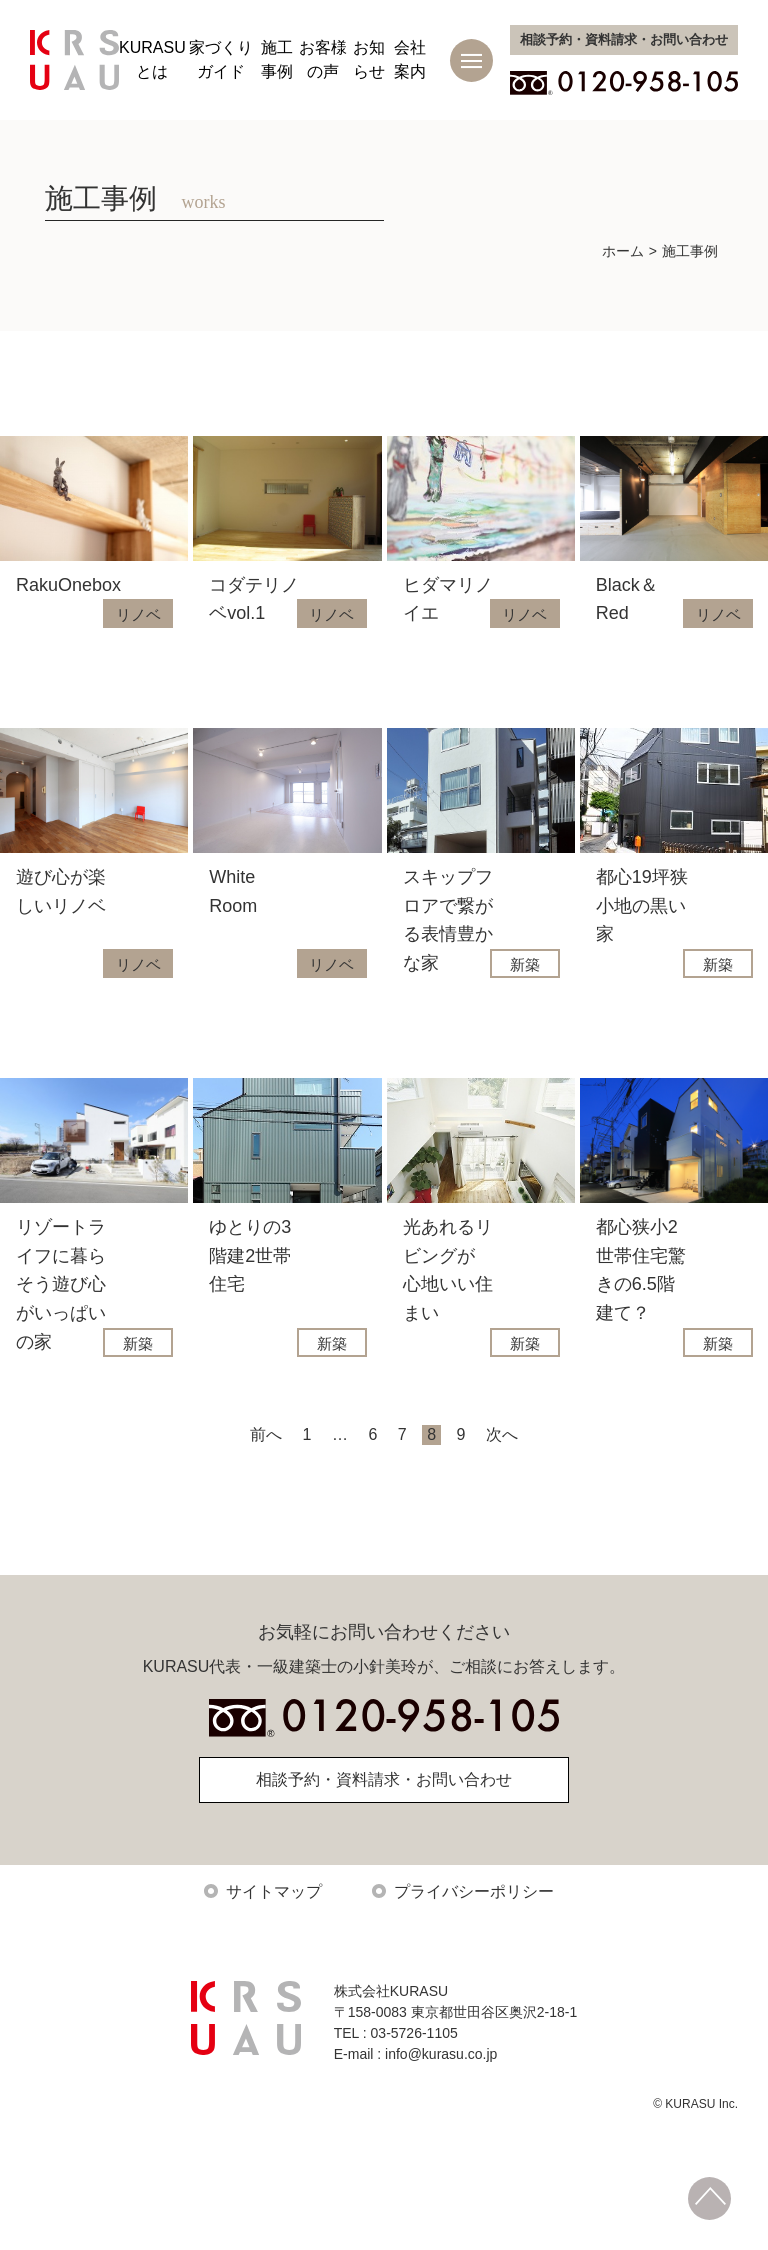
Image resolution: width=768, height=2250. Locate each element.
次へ (502, 1473)
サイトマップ (274, 1930)
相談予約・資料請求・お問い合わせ (384, 1818)
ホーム (623, 251)
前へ (266, 1473)
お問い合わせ (624, 39)
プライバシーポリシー (474, 1930)
